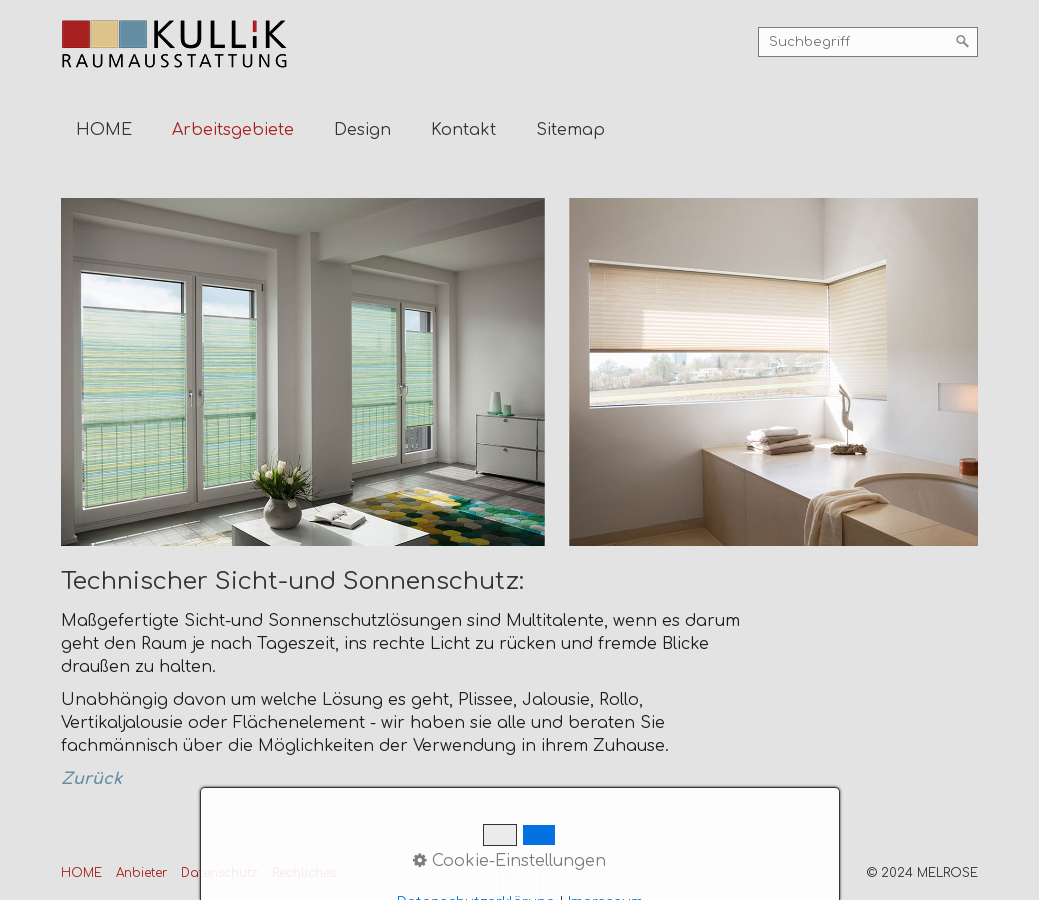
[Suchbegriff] (868, 42)
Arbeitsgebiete (233, 130)
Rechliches (304, 873)
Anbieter (141, 873)
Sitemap (570, 130)
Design (362, 130)
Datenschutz (219, 873)
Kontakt (463, 130)
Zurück (91, 779)
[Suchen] (963, 42)
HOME (104, 130)
